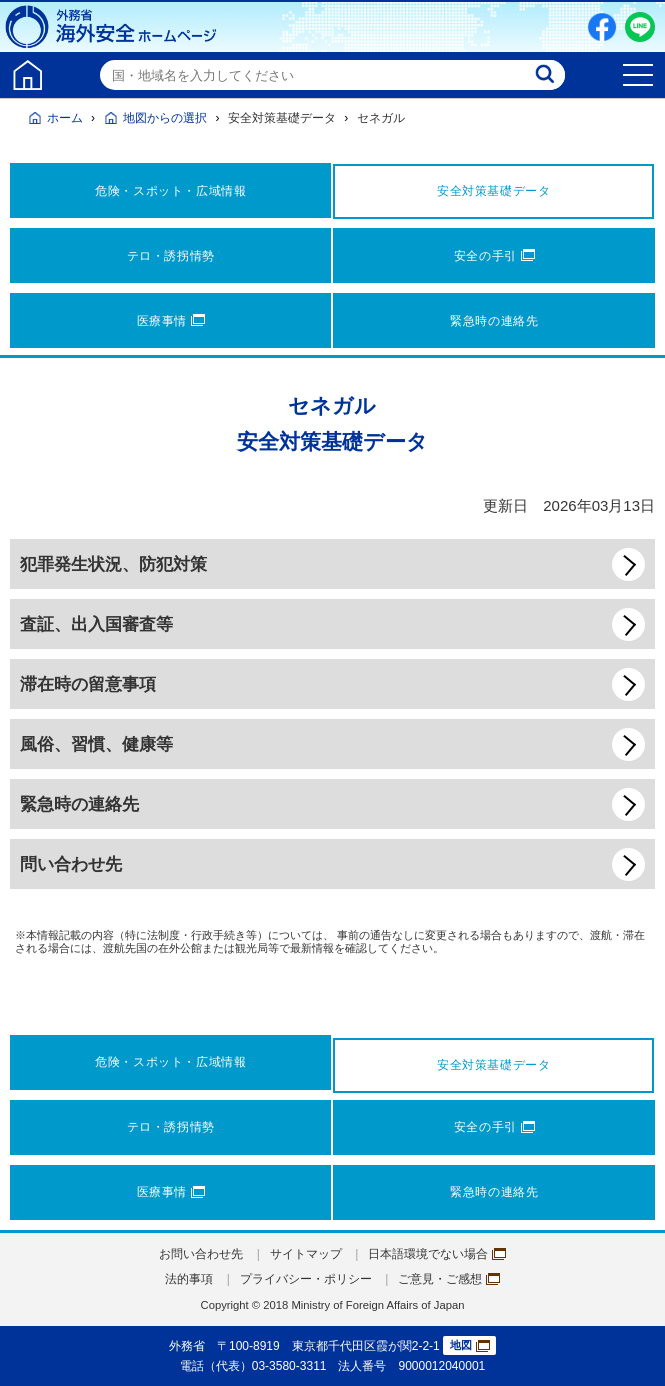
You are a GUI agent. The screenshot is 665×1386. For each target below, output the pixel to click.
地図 (470, 1345)
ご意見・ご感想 (449, 1279)
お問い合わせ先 (201, 1254)
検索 (547, 75)
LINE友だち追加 (640, 27)
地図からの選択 (165, 118)
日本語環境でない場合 (437, 1254)
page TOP (630, 1351)
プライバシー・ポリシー (306, 1279)
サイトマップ (306, 1254)
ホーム (65, 118)
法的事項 (189, 1279)
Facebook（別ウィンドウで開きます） (602, 27)
